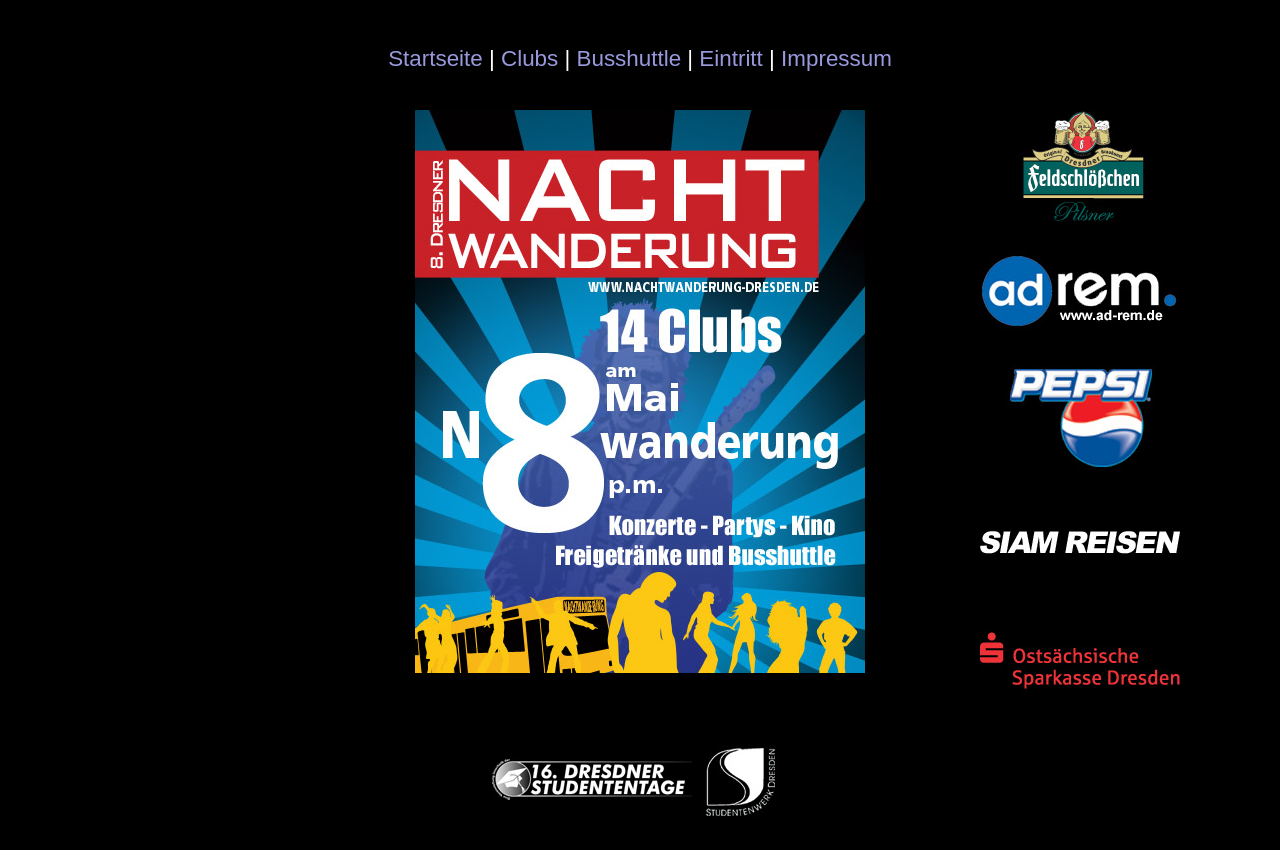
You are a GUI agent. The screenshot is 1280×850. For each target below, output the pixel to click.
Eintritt (730, 58)
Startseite (435, 58)
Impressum (836, 58)
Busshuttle (629, 58)
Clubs (529, 58)
